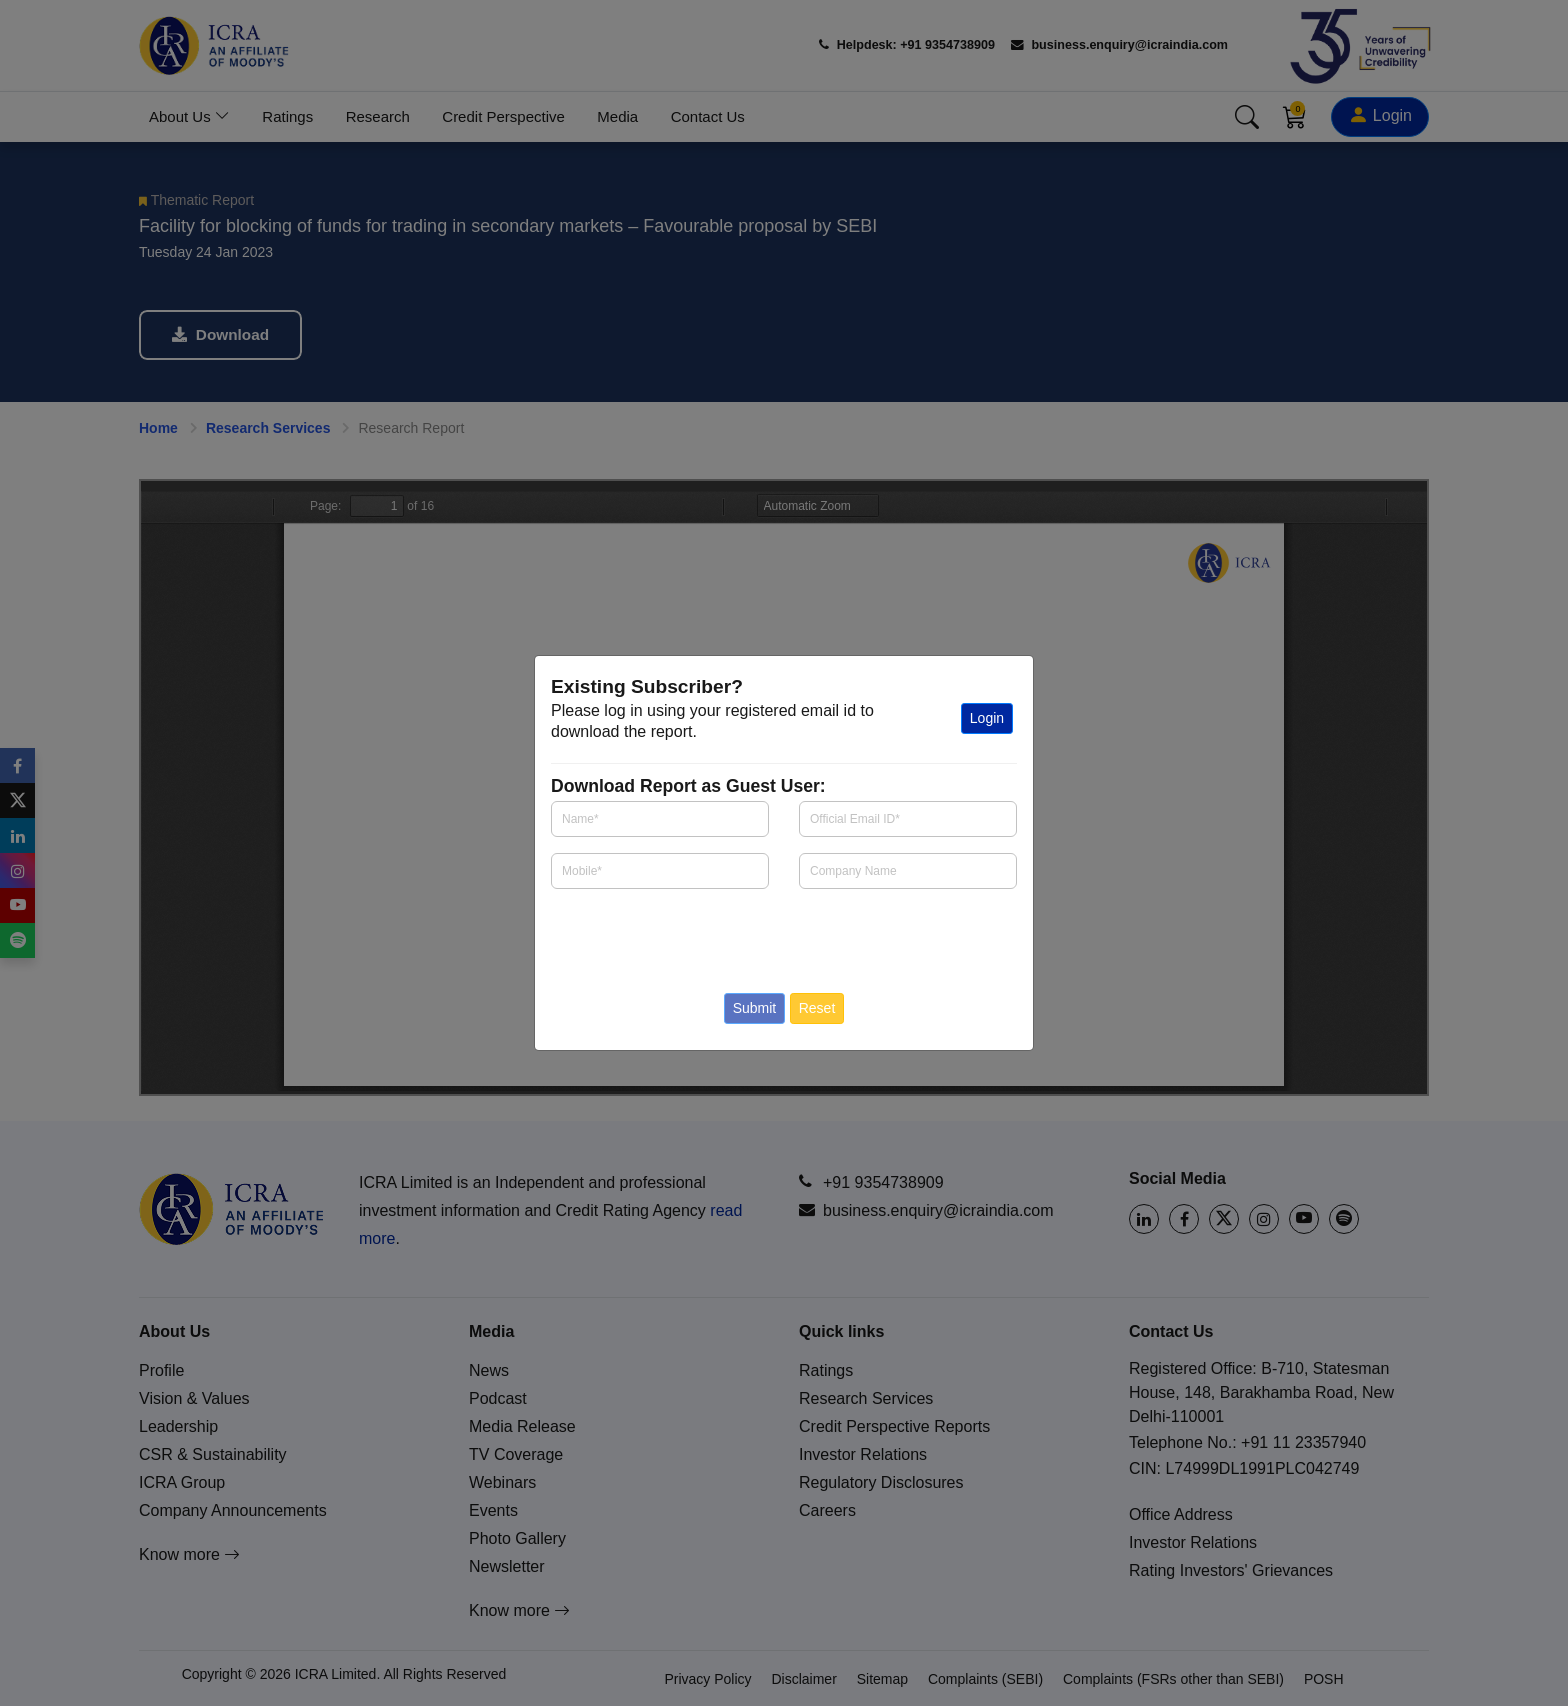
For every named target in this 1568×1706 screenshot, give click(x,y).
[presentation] (669, 935)
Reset (817, 1008)
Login (987, 718)
